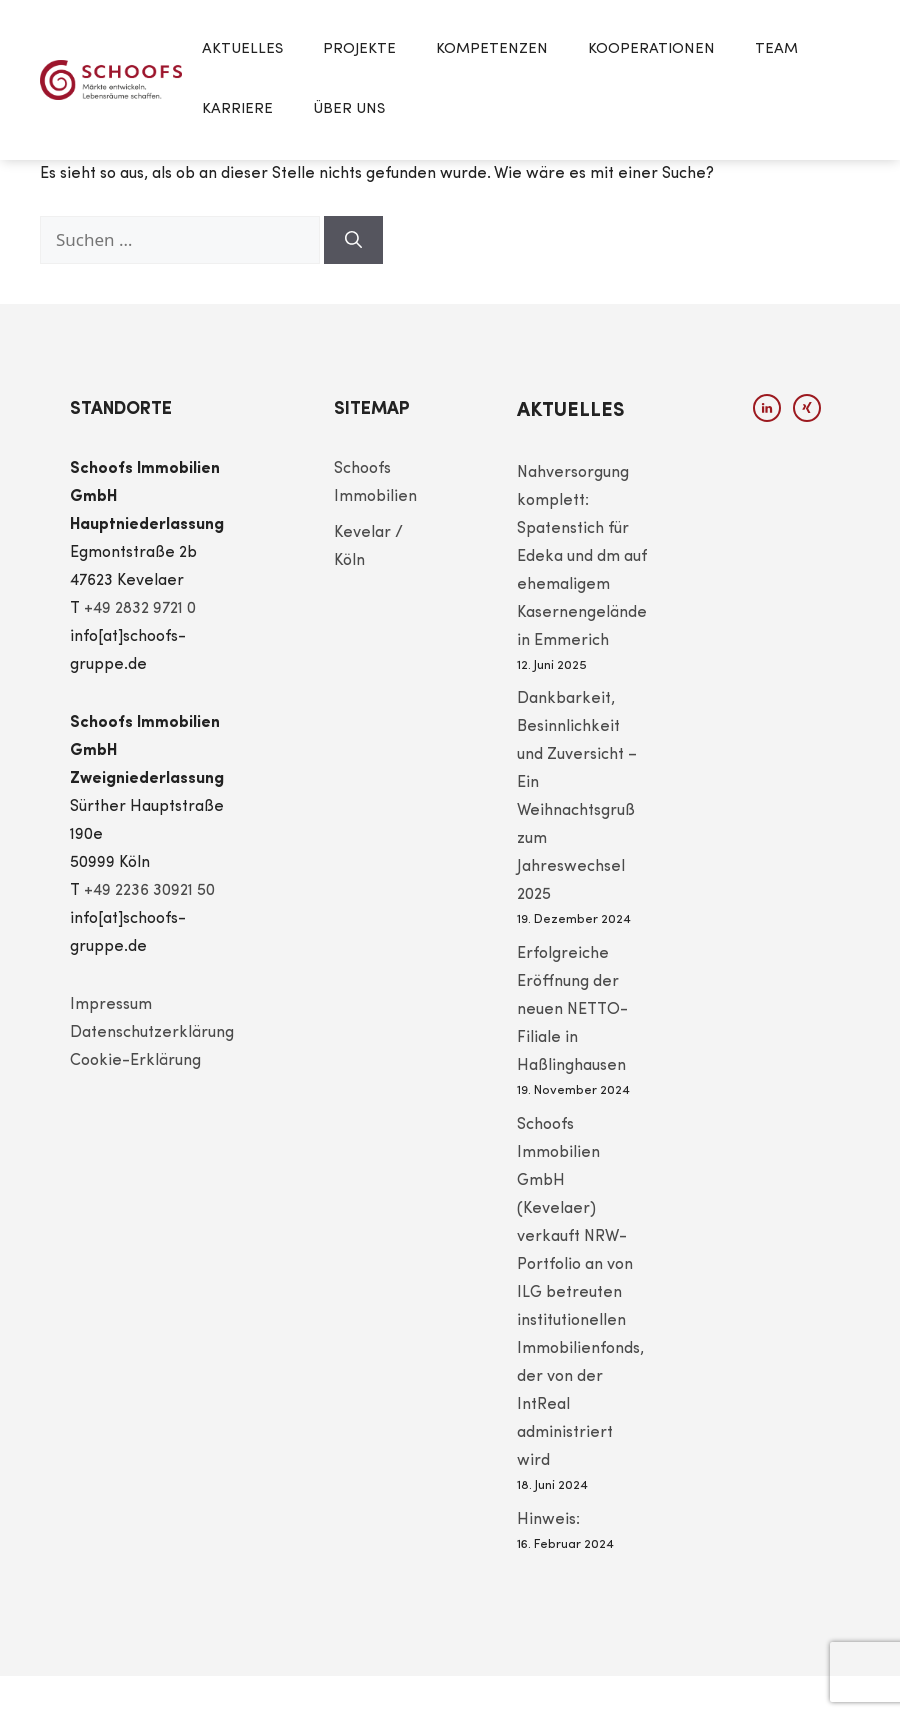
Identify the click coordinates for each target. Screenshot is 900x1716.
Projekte (359, 49)
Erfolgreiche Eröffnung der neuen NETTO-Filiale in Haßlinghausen (572, 1010)
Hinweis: (548, 1520)
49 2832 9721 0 (144, 609)
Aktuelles (242, 49)
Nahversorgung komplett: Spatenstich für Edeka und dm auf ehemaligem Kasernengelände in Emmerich (582, 557)
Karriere (237, 109)
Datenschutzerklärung (152, 1033)
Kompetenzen (492, 49)
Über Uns (349, 109)
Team (776, 49)
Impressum (111, 1005)
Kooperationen (651, 49)
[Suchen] (353, 240)
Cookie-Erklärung (135, 1061)
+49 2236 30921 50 (149, 891)
